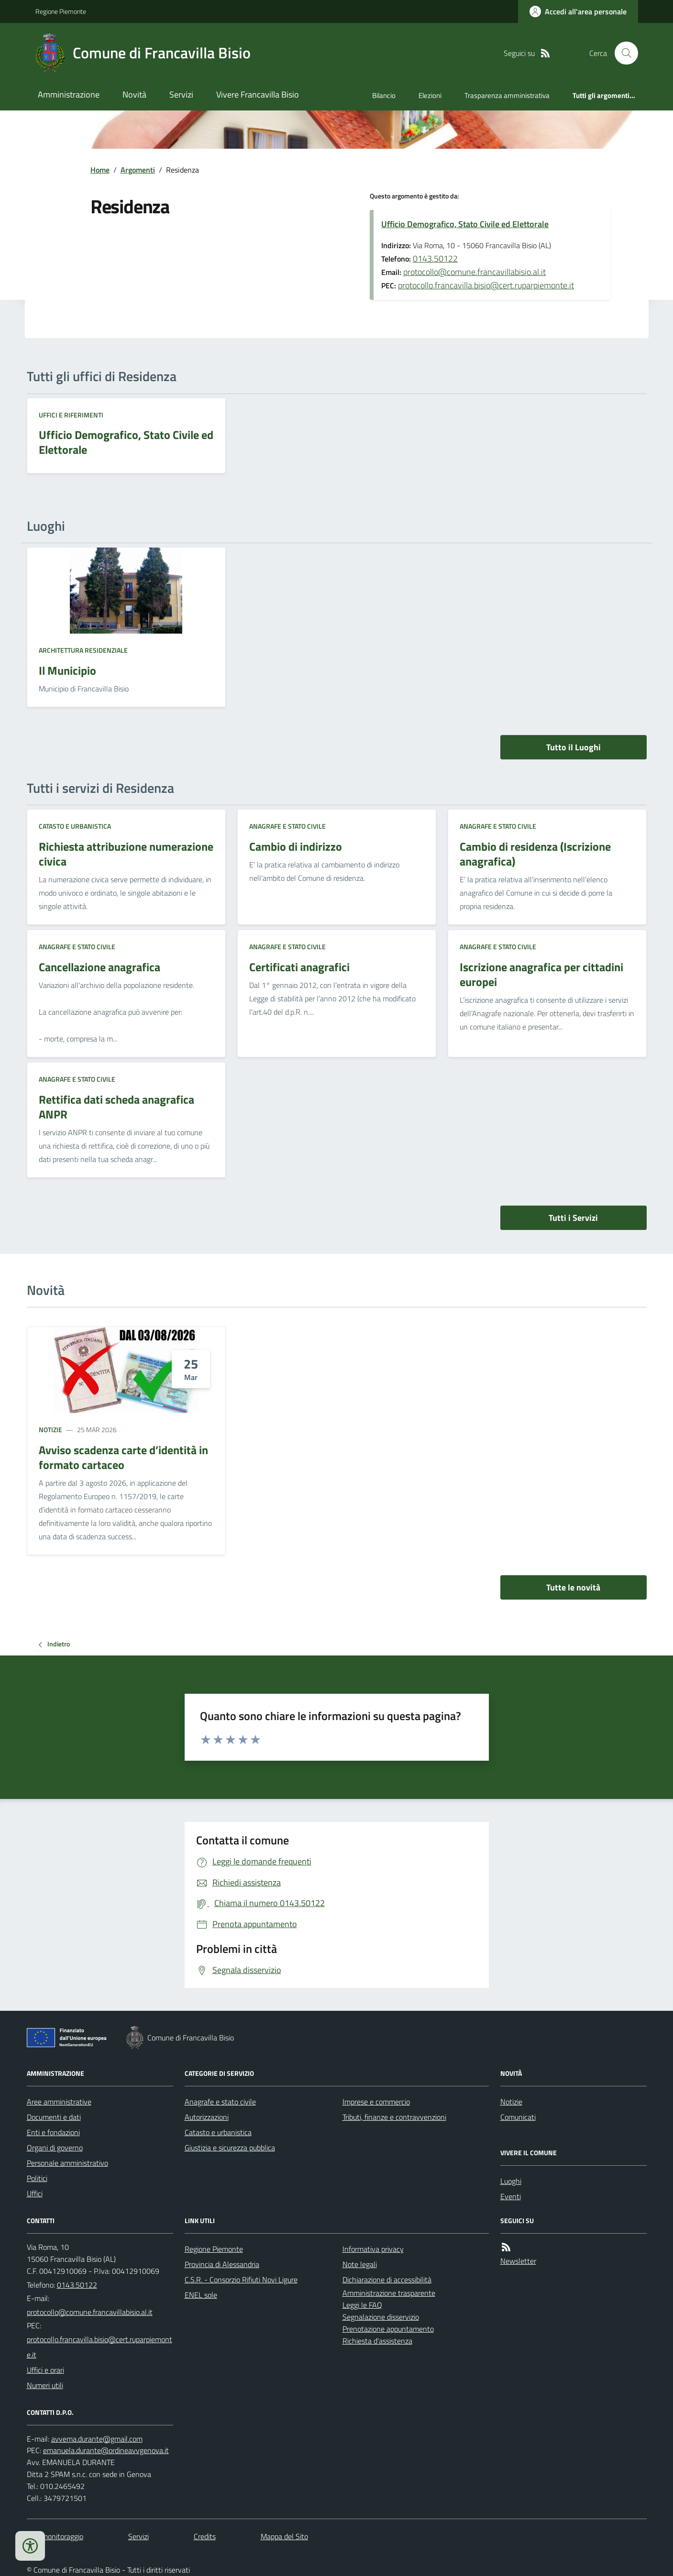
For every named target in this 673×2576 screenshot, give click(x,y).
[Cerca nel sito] (622, 53)
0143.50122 (435, 258)
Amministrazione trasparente (388, 2293)
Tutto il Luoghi (573, 747)
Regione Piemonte (60, 11)
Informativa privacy (373, 2249)
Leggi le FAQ (362, 2305)
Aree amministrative (59, 2101)
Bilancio (384, 95)
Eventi (510, 2196)
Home (100, 169)
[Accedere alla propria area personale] (578, 11)
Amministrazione (68, 94)
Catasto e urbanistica (75, 826)
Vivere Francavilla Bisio (257, 94)
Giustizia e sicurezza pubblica (230, 2147)
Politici (37, 2178)
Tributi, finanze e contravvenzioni (394, 2117)
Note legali (359, 2264)
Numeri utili (45, 2385)
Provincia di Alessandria (222, 2264)
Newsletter (518, 2261)
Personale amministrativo (67, 2163)
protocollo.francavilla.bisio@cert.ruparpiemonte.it (486, 285)
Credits (205, 2536)
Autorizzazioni (207, 2117)
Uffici (35, 2193)
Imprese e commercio (376, 2101)
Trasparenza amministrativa (507, 95)
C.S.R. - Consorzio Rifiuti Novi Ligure (241, 2279)
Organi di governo (55, 2147)
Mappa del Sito (284, 2536)
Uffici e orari (45, 2370)
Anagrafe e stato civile (287, 826)
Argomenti (138, 169)
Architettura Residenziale (83, 650)
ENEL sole (201, 2295)
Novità (134, 94)
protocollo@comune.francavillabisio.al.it (474, 271)
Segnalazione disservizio (380, 2317)
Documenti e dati (54, 2117)
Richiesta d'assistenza (377, 2340)
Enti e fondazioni (53, 2132)
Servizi (181, 94)
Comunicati (518, 2117)
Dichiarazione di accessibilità (386, 2279)
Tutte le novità (573, 1587)
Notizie (50, 1430)
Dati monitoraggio (55, 2536)
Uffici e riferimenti (71, 415)
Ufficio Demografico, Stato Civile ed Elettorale (465, 224)
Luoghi (510, 2181)
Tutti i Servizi (573, 1217)
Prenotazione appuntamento (388, 2329)
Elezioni (430, 95)
